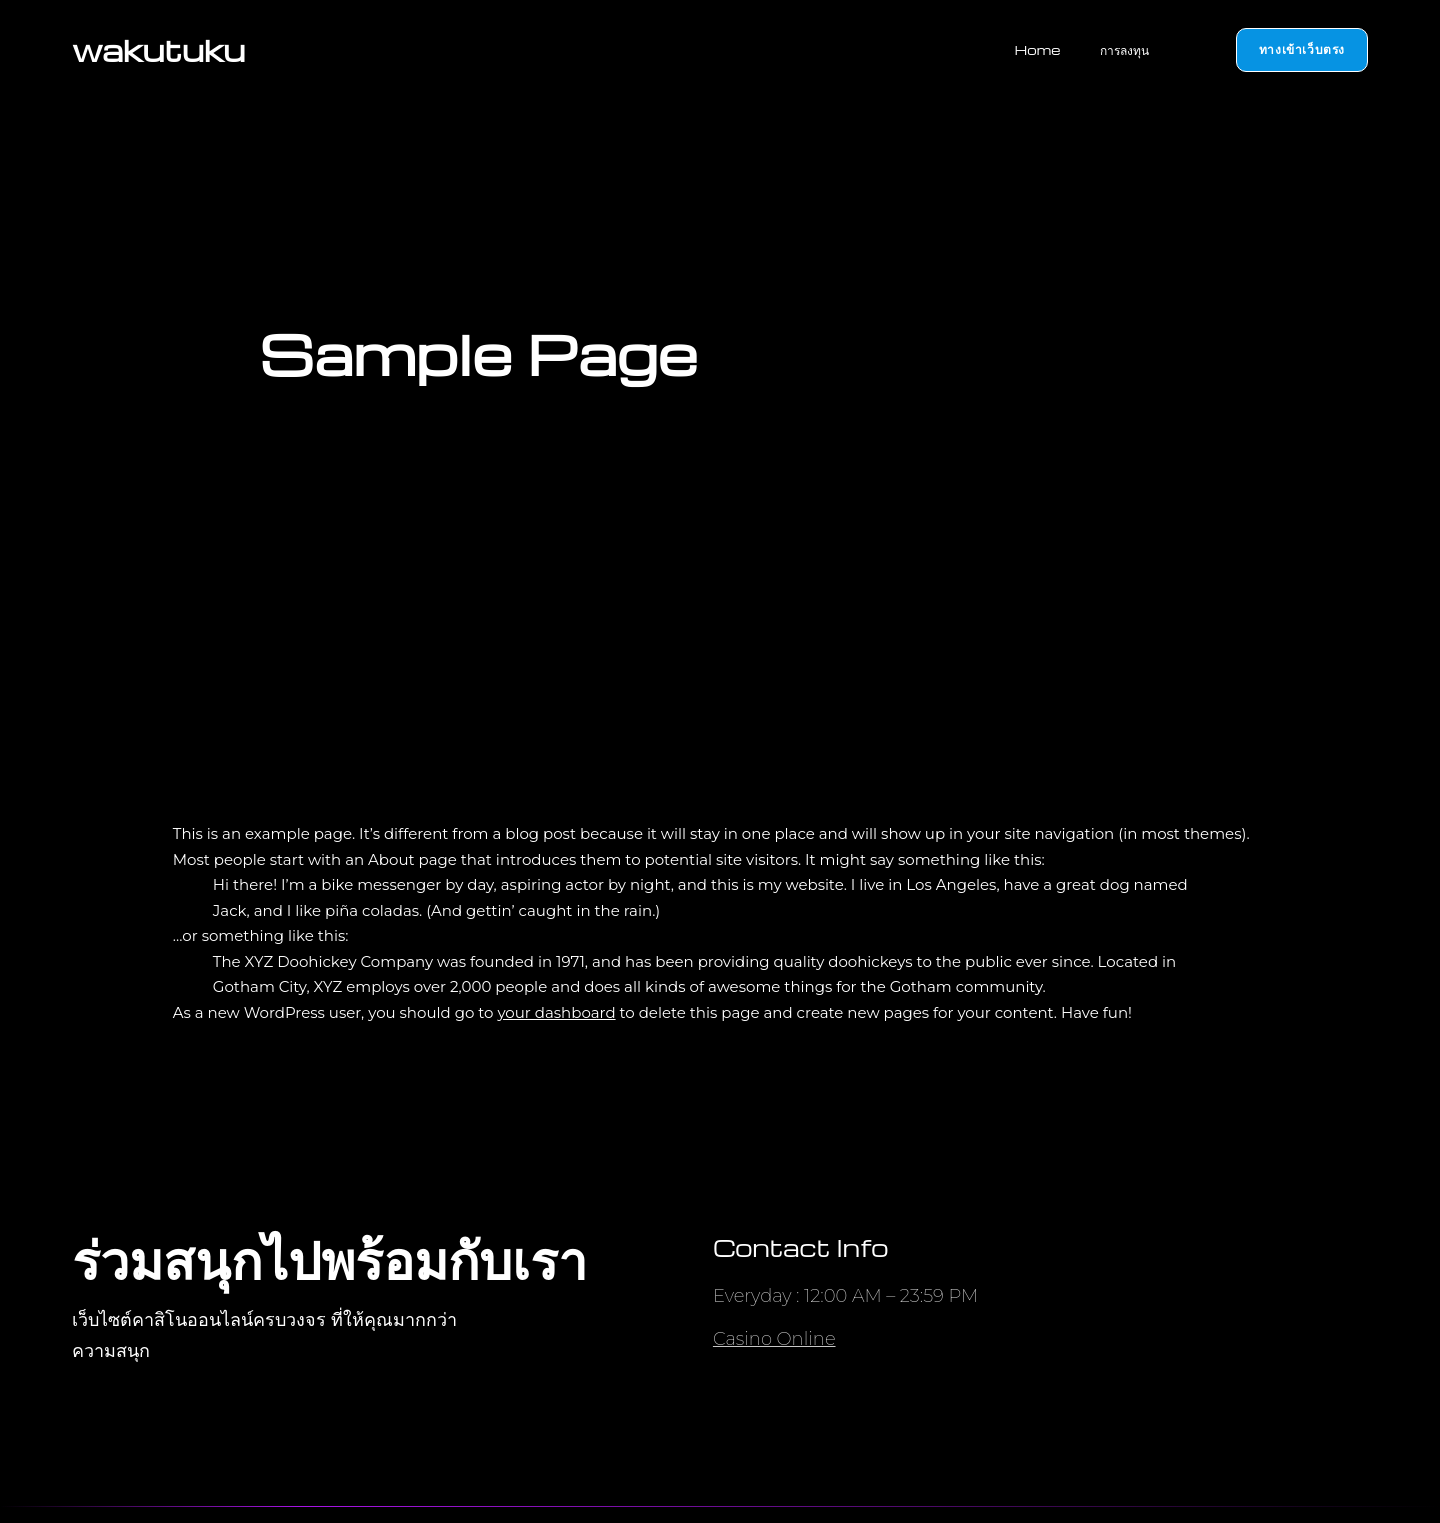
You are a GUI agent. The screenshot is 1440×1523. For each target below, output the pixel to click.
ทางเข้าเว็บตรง (1302, 48)
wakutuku (158, 49)
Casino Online (774, 1339)
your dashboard (556, 1012)
